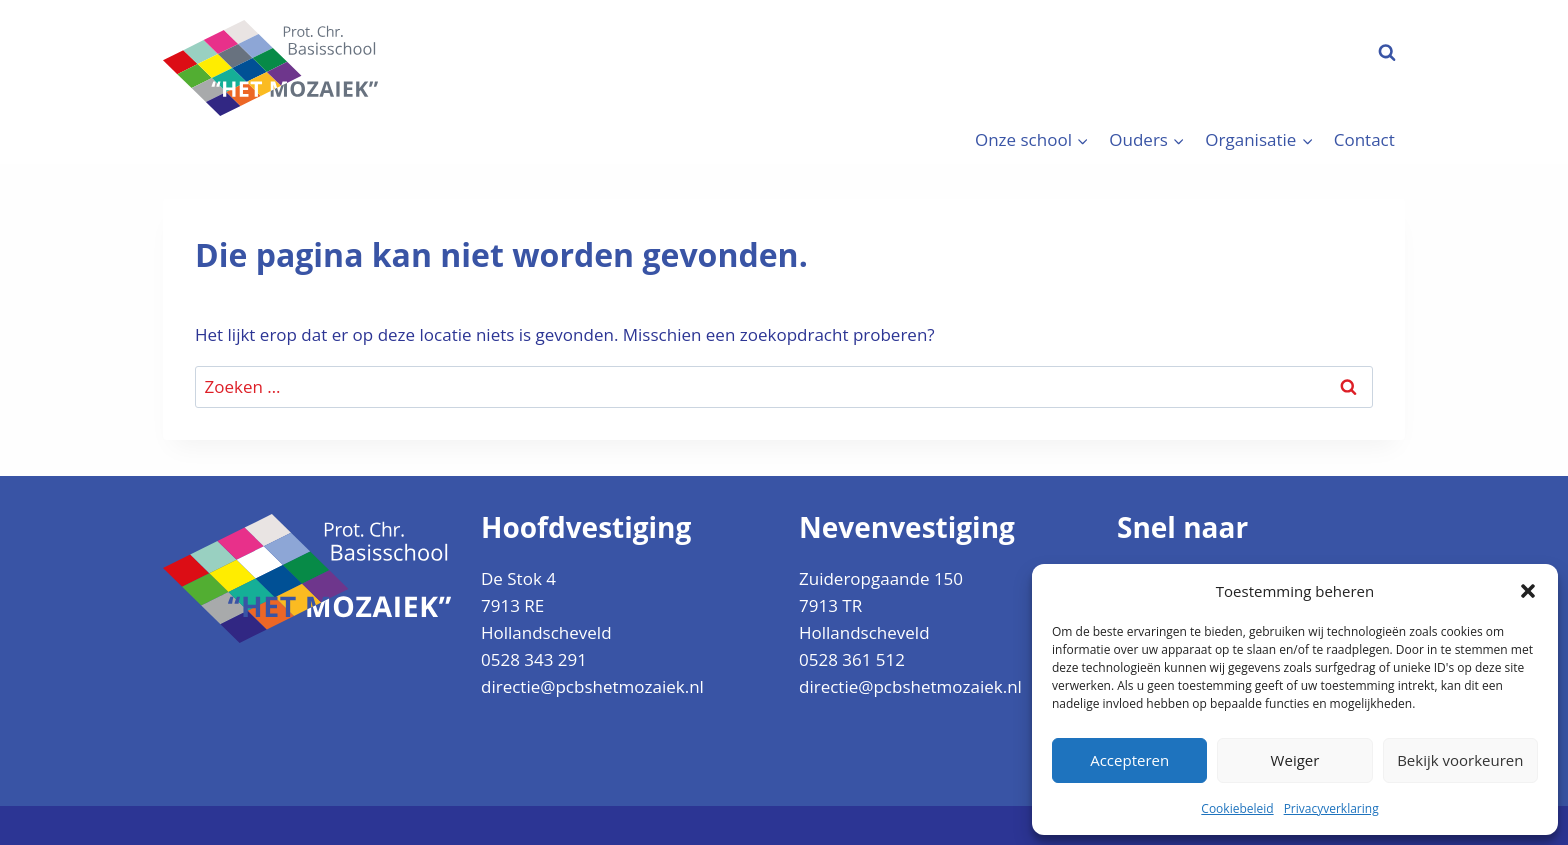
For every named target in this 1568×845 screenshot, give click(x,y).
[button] (1528, 591)
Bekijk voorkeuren (1460, 760)
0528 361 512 (852, 659)
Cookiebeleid (1237, 808)
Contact (1364, 139)
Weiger (1295, 760)
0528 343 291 (534, 659)
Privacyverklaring (1331, 808)
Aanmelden (1279, 52)
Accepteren (1129, 760)
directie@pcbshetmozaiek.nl (592, 686)
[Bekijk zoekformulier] (1387, 53)
